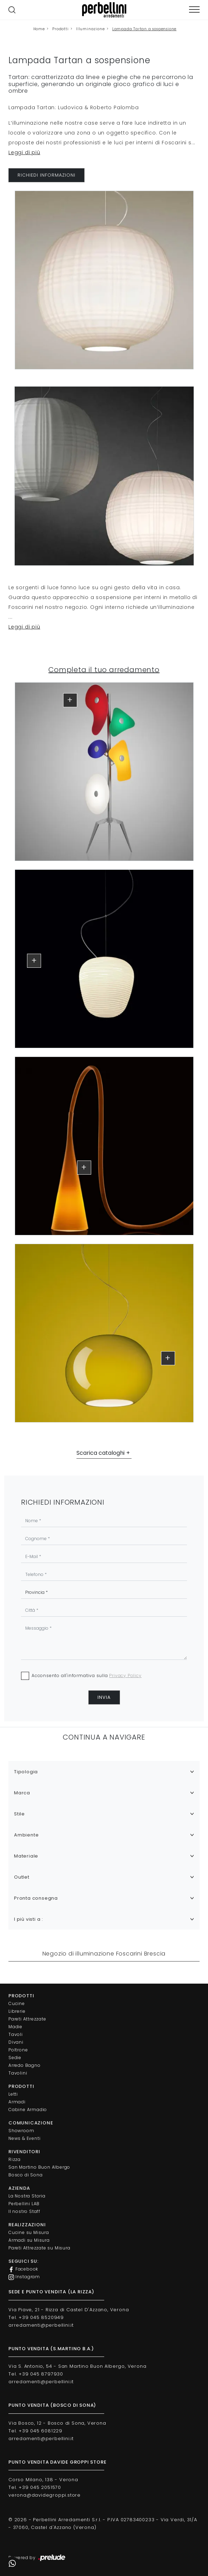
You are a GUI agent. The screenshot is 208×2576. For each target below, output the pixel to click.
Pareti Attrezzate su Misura (39, 2248)
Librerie (16, 2011)
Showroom (21, 2131)
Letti (13, 2094)
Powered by (37, 2558)
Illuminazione (90, 29)
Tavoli (15, 2034)
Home (39, 29)
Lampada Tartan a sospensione (144, 29)
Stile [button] (19, 1814)
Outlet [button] (21, 1877)
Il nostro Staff (24, 2211)
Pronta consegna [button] (36, 1898)
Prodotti (60, 29)
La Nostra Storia (27, 2196)
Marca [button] (22, 1792)
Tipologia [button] (26, 1771)
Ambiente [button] (26, 1835)
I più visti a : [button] (28, 1919)
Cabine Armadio (27, 2109)
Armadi (17, 2102)
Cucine (16, 2003)
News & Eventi (24, 2138)
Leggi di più (24, 152)
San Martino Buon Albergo (39, 2167)
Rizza (14, 2159)
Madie (15, 2027)
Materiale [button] (26, 1856)
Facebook (23, 2269)
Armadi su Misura (29, 2240)
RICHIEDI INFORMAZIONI (46, 175)
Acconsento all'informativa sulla (87, 1675)
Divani (16, 2042)
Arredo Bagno (24, 2065)
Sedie (14, 2058)
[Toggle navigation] (194, 9)
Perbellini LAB (24, 2204)
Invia (104, 1697)
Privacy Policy (125, 1675)
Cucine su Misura (28, 2232)
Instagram (24, 2277)
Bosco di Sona (25, 2175)
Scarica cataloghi (100, 1453)
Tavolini (17, 2073)
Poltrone (18, 2050)
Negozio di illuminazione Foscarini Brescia (104, 1954)
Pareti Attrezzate (27, 2019)
